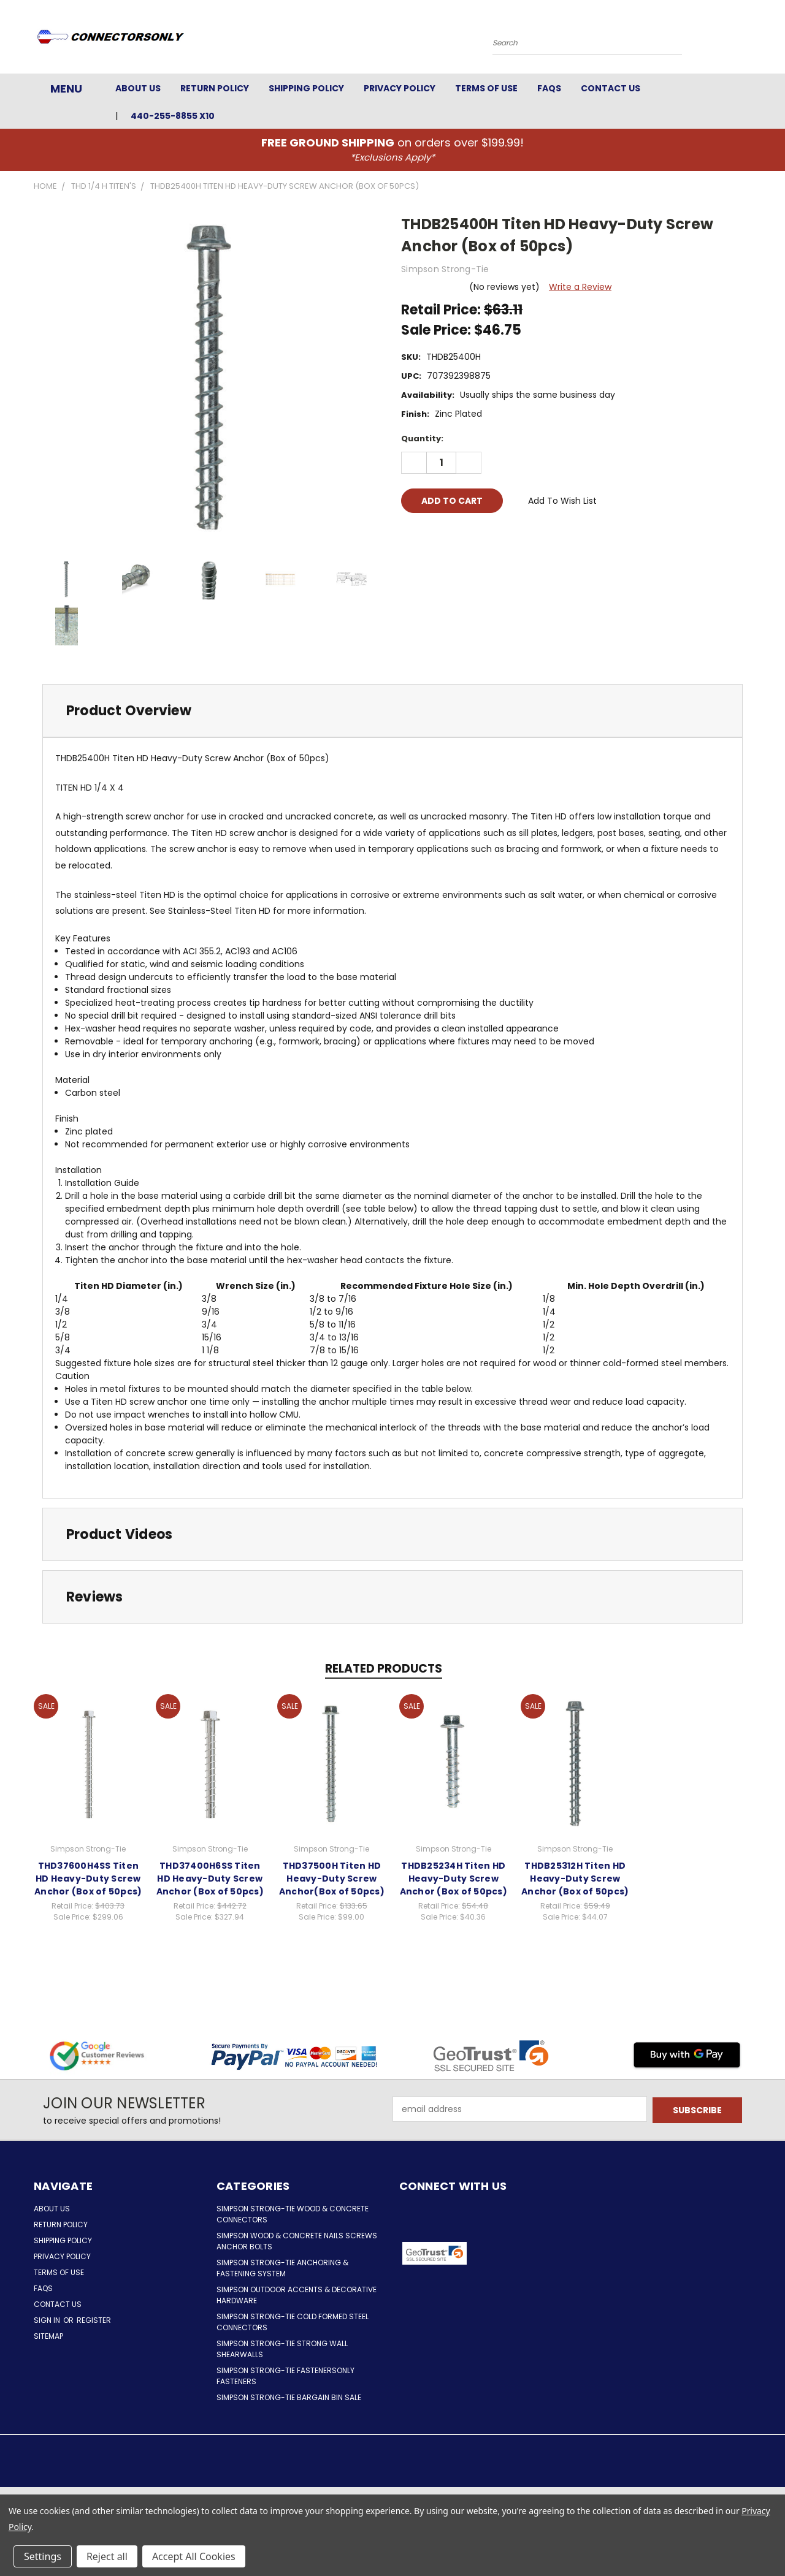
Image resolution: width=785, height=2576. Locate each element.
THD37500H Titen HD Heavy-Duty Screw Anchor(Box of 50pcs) (332, 1879)
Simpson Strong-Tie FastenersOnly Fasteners (285, 2376)
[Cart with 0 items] (748, 40)
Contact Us (610, 88)
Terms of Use (486, 88)
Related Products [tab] (383, 1668)
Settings (42, 2556)
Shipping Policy (306, 88)
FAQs (549, 88)
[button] (519, 2253)
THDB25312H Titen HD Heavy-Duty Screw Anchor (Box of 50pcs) (575, 1879)
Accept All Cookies (194, 2556)
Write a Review (580, 287)
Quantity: (422, 438)
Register (94, 2320)
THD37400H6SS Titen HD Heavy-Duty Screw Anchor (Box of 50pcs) (210, 1879)
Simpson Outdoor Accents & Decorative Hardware (296, 2295)
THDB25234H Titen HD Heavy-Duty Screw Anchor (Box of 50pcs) (453, 1879)
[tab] (392, 710)
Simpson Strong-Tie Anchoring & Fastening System (282, 2268)
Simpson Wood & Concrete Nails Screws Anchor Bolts (296, 2241)
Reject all (107, 2556)
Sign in (48, 2320)
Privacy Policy (399, 88)
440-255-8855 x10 (173, 116)
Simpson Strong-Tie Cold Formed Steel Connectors (292, 2322)
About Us (138, 88)
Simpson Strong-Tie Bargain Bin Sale (288, 2397)
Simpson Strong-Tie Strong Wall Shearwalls (282, 2349)
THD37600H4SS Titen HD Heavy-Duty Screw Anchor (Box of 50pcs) (88, 1879)
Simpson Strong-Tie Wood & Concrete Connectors (292, 2214)
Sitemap (48, 2336)
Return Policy (214, 88)
